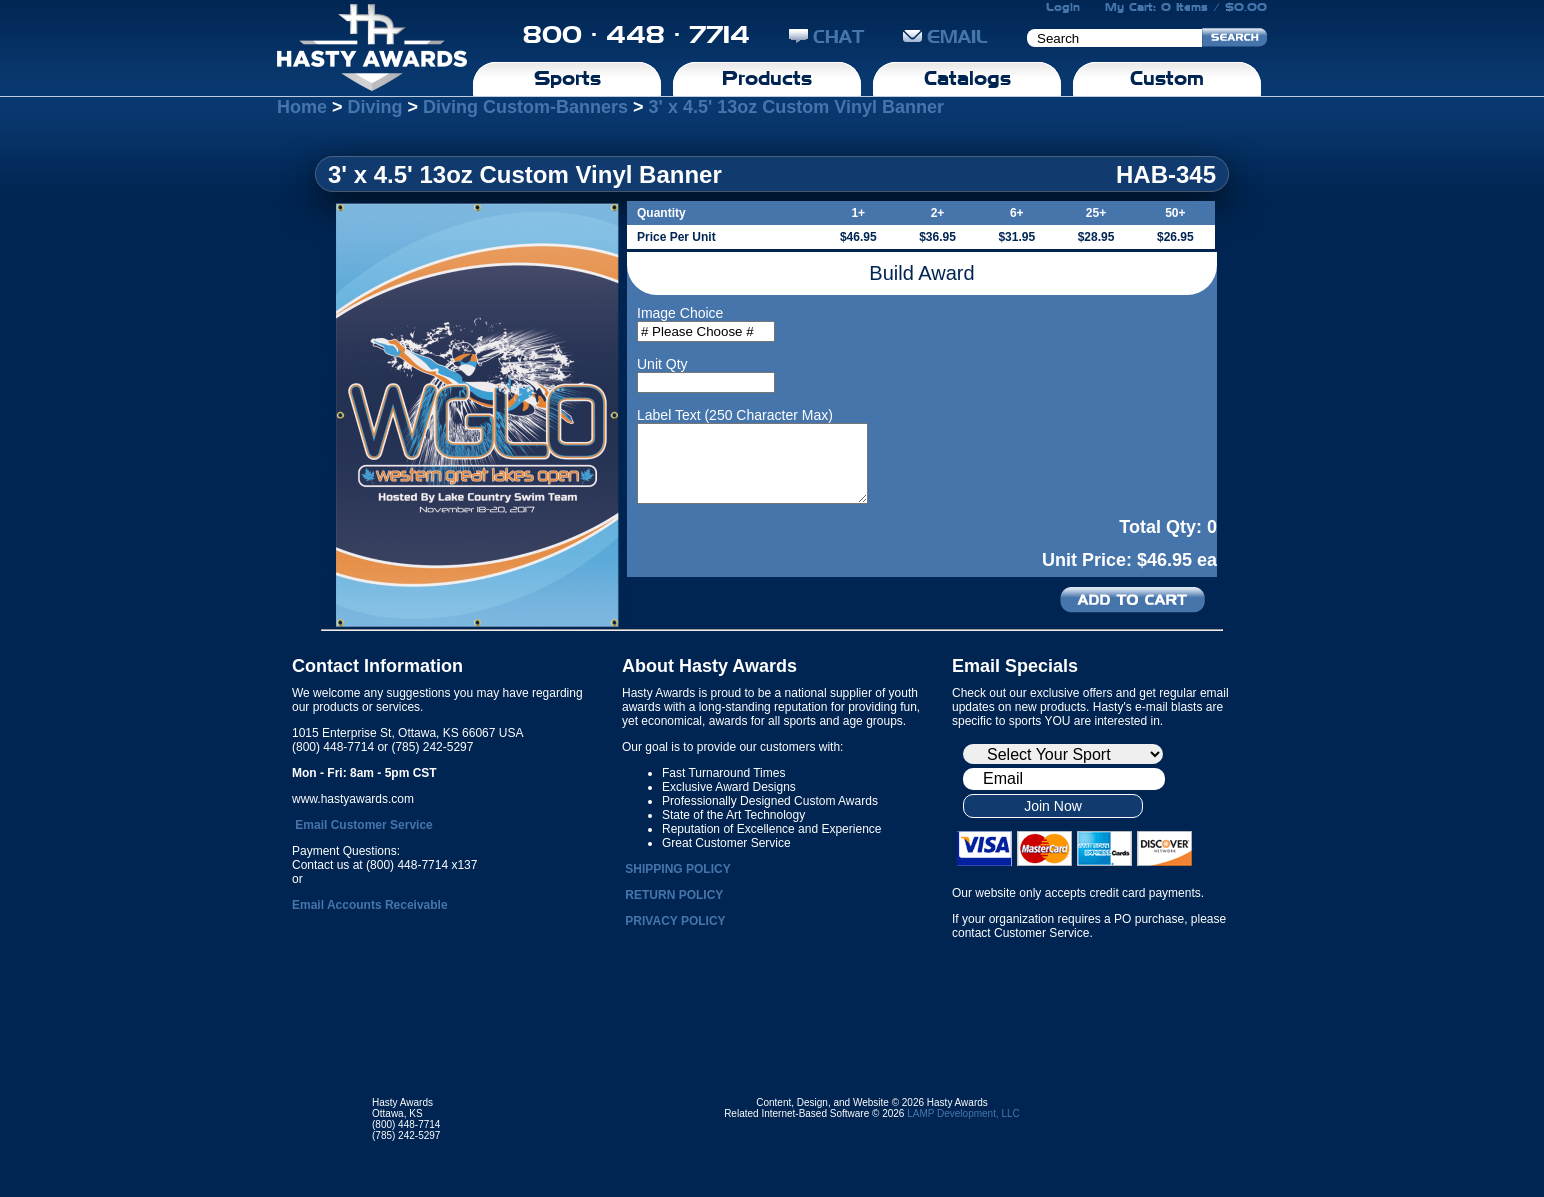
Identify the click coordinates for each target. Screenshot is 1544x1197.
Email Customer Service (363, 825)
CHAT (826, 36)
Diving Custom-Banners (525, 107)
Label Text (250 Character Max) (735, 415)
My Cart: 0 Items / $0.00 (1186, 7)
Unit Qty (662, 364)
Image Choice (680, 313)
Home (302, 107)
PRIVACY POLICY (675, 921)
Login (1063, 7)
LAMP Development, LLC (963, 1113)
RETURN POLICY (674, 895)
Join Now (1053, 806)
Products (767, 78)
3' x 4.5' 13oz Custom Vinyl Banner (796, 107)
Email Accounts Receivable (370, 905)
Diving (375, 107)
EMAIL (945, 36)
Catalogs (967, 78)
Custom (1167, 78)
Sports (567, 78)
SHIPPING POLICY (677, 869)
